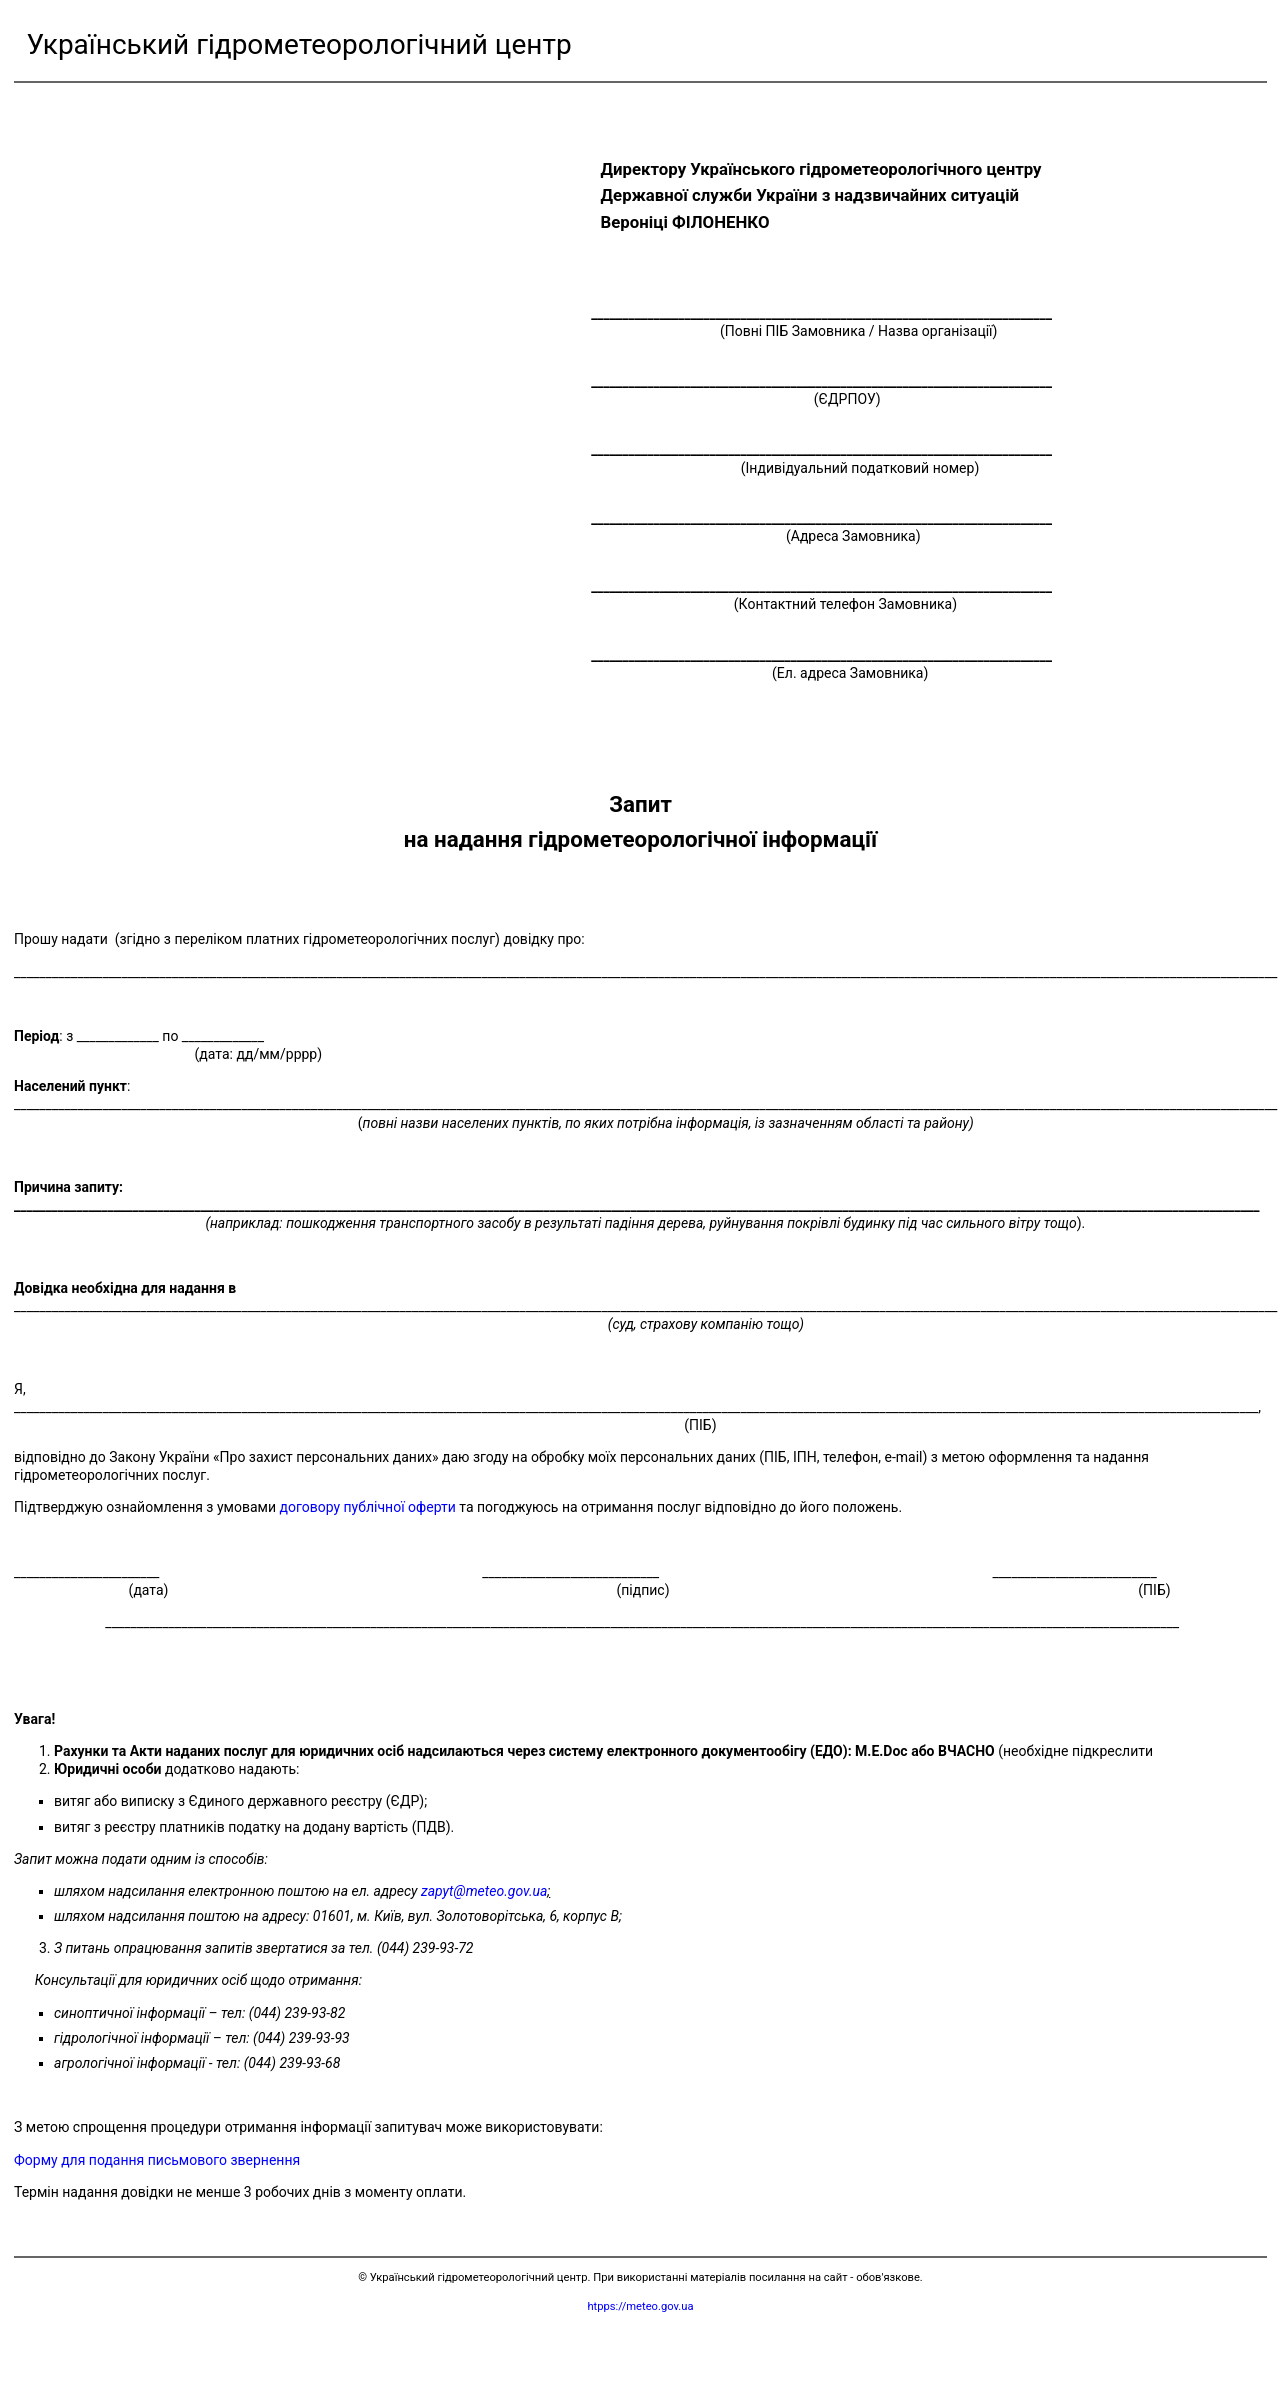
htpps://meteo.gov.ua (640, 2306)
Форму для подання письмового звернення (157, 2160)
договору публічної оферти (368, 1507)
